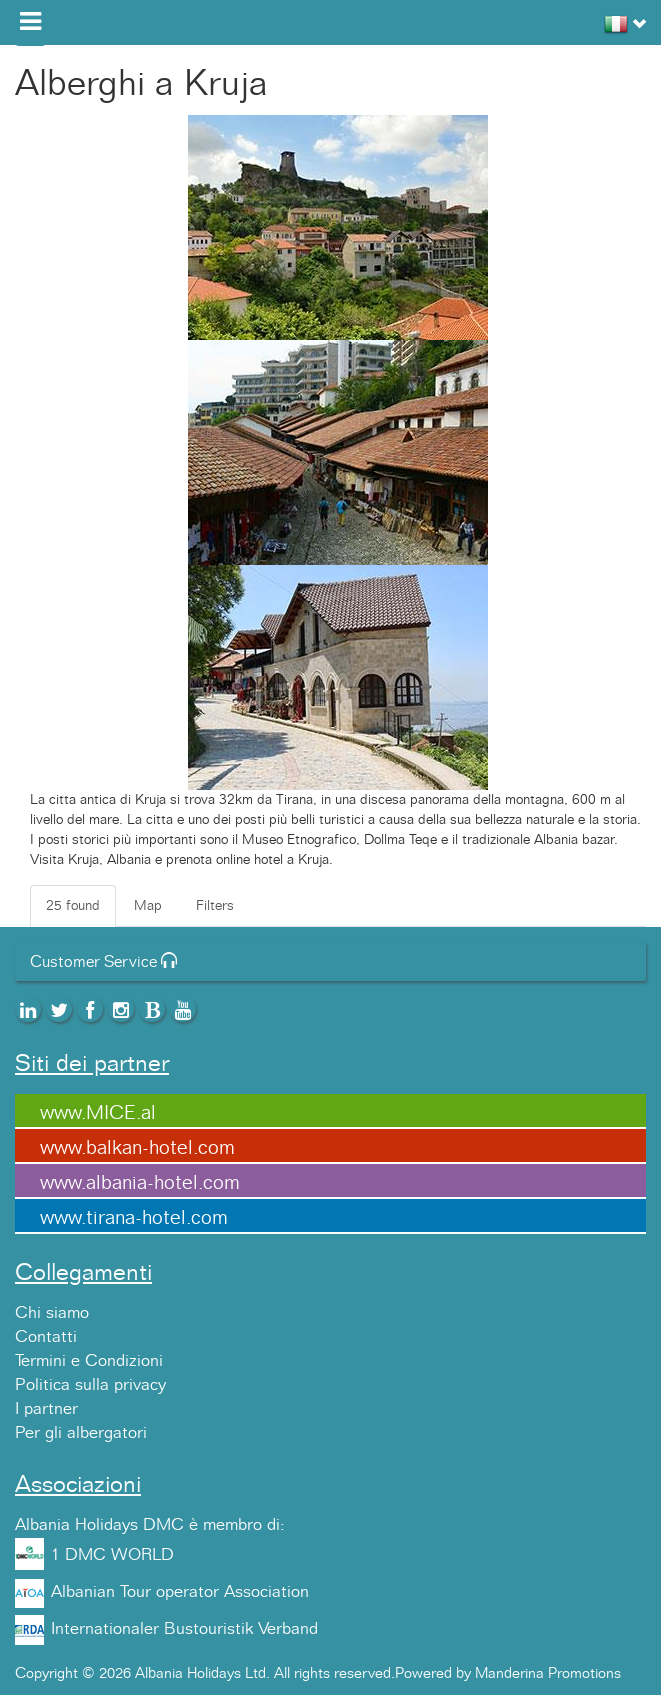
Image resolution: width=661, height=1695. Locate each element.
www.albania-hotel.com (140, 1183)
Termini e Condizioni (89, 1361)
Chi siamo (52, 1313)
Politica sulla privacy (90, 1385)
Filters (215, 906)
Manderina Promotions (548, 1673)
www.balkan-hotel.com (137, 1148)
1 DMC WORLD (112, 1555)
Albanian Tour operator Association (180, 1592)
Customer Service (103, 962)
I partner (46, 1409)
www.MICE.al (98, 1113)
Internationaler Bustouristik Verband (184, 1629)
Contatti (46, 1337)
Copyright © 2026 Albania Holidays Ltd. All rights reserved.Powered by (245, 1673)
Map (148, 906)
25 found (73, 906)
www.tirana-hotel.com (134, 1218)
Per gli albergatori (81, 1433)
